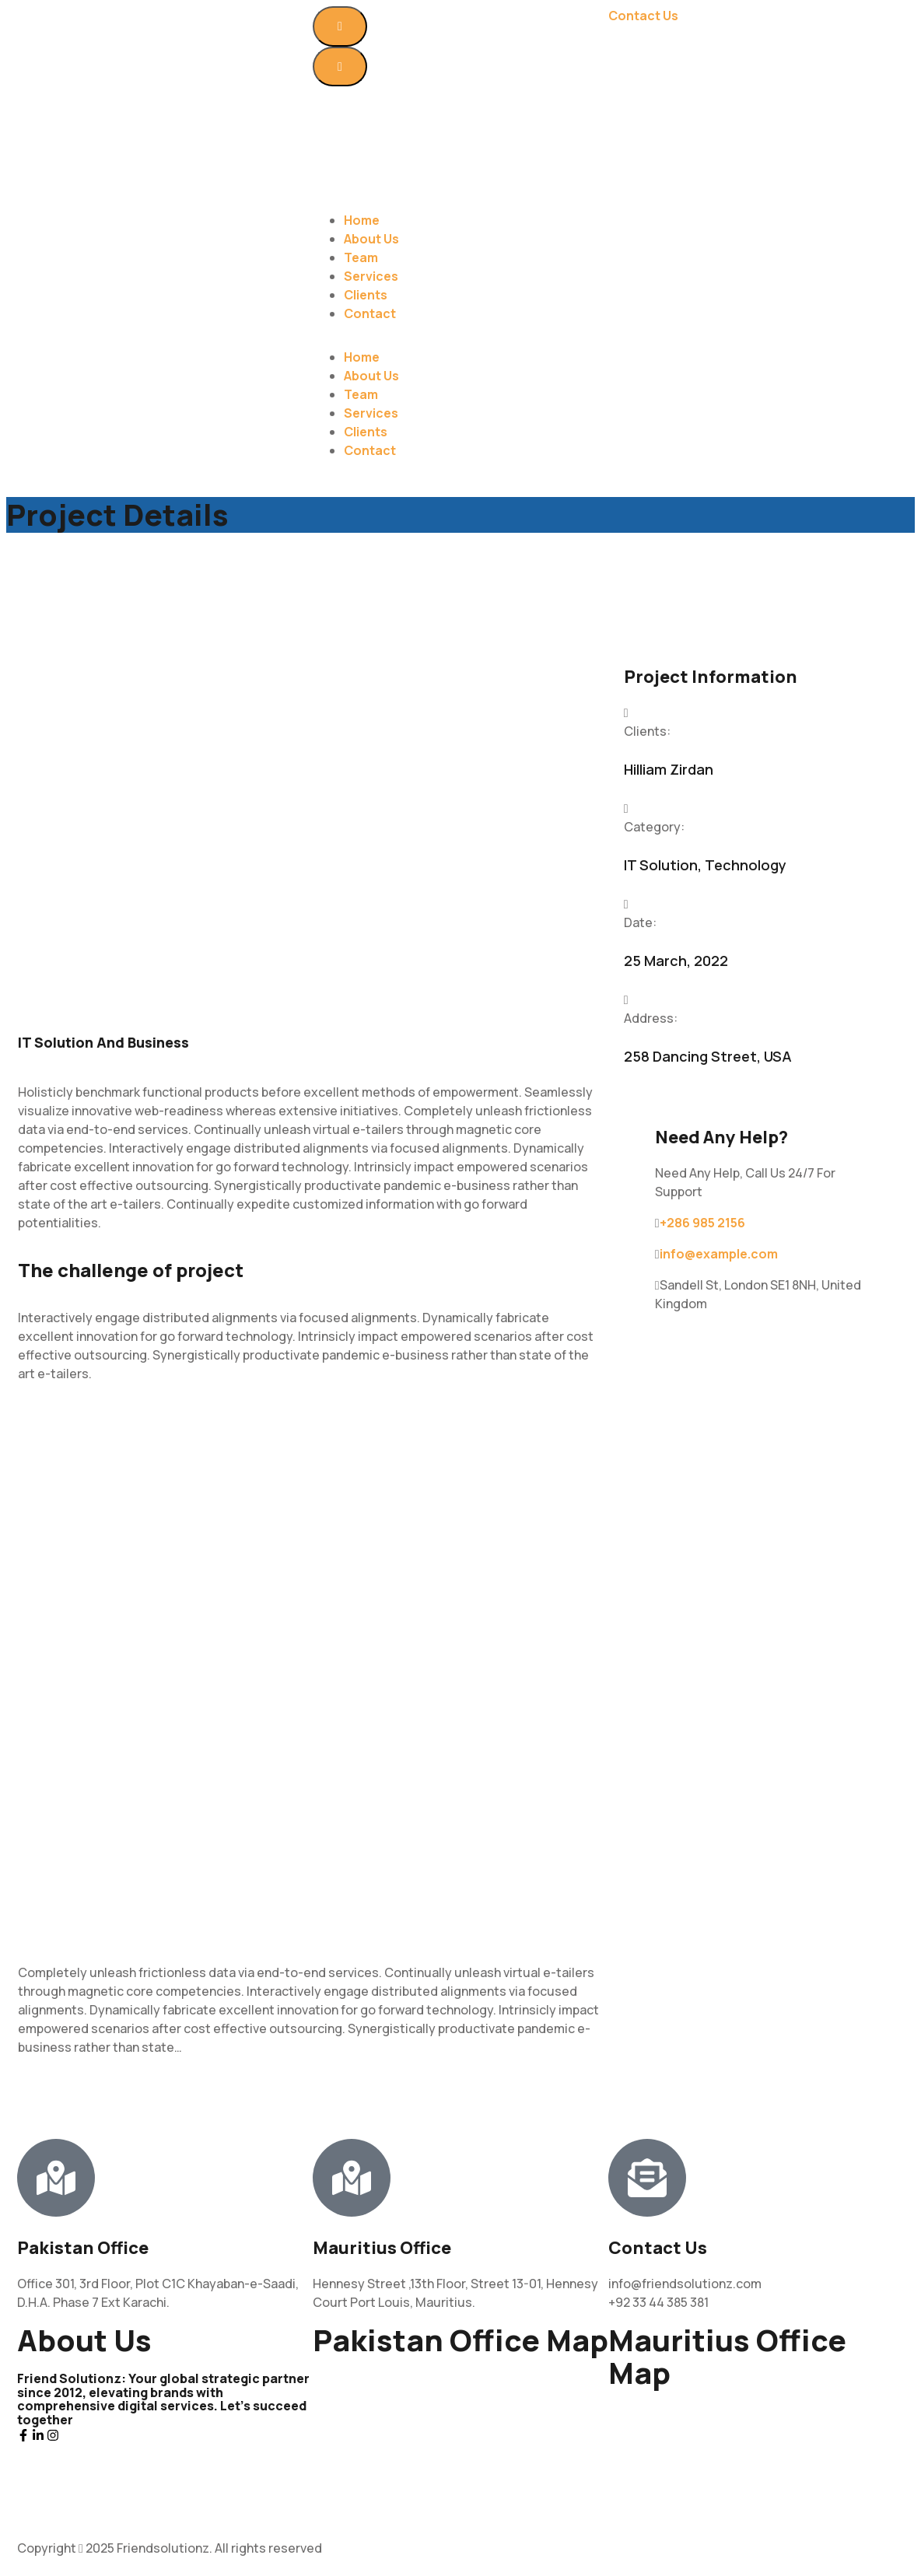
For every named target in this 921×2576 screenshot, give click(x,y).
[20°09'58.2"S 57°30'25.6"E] (756, 2463)
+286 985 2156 (702, 1222)
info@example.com (719, 1253)
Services (371, 276)
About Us (371, 238)
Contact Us (643, 15)
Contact (370, 313)
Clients (365, 294)
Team (361, 257)
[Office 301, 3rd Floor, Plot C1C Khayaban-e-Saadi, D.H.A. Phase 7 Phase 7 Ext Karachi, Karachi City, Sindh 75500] (460, 2430)
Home (362, 220)
